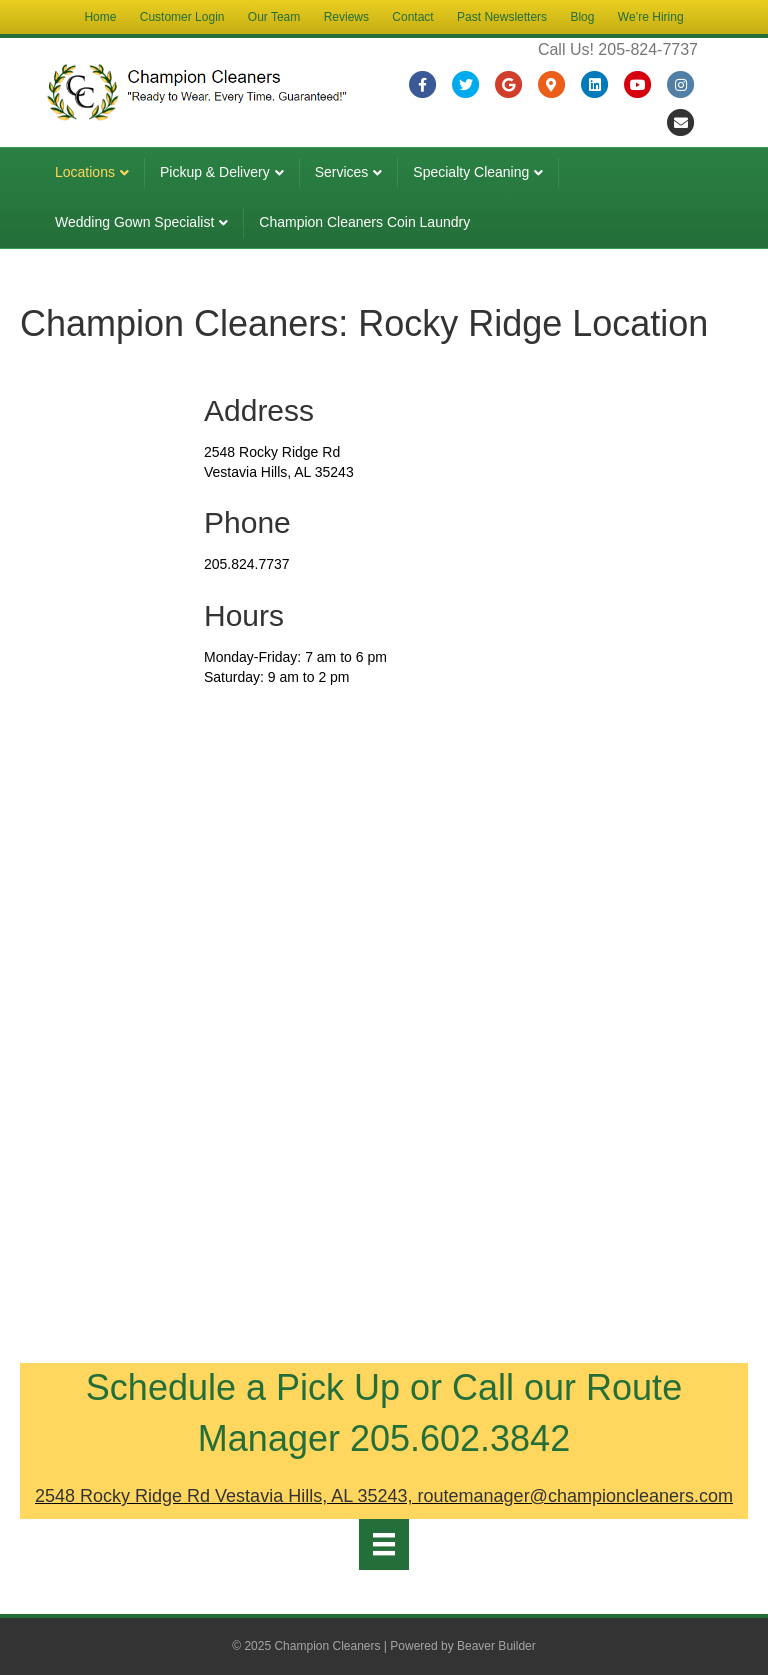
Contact (412, 17)
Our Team (274, 17)
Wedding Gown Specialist (134, 222)
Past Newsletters (502, 17)
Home (100, 17)
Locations (85, 172)
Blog (582, 17)
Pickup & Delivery (215, 172)
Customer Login (182, 17)
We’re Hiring (651, 17)
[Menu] (384, 1544)
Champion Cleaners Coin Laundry (364, 222)
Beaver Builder (496, 1646)
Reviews (346, 17)
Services (342, 172)
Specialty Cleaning (471, 172)
